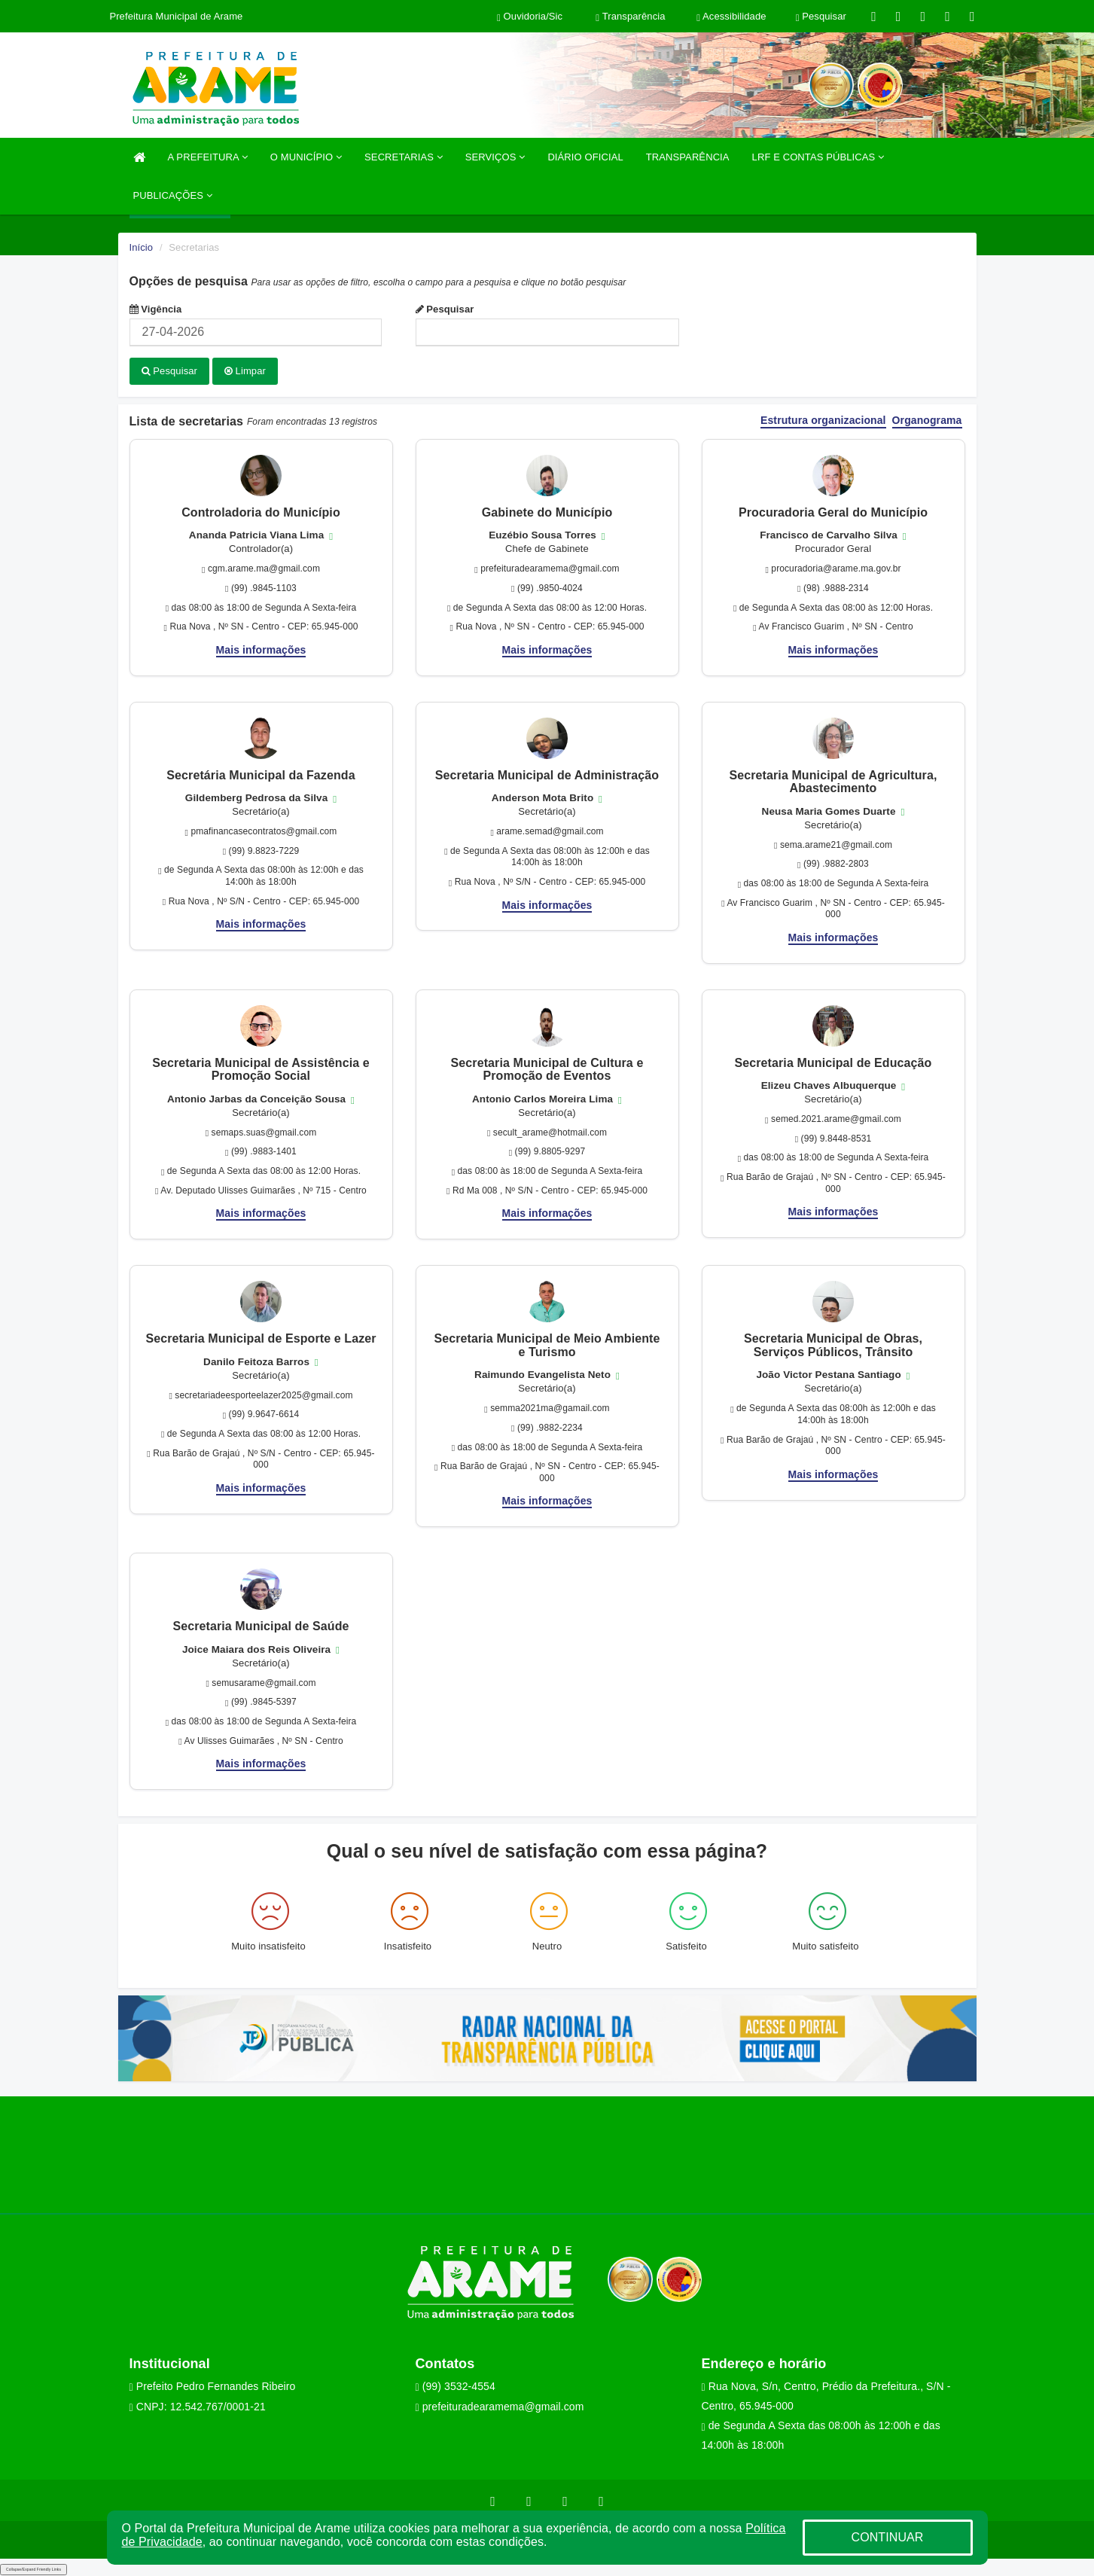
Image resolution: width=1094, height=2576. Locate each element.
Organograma (927, 419)
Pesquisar (445, 309)
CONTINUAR (887, 2537)
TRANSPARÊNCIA (688, 157)
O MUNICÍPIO (306, 157)
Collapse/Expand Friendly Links (33, 2568)
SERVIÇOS (495, 157)
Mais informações (261, 648)
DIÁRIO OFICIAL (585, 157)
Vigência (156, 309)
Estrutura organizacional (823, 419)
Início (142, 247)
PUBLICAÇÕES (172, 195)
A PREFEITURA (208, 157)
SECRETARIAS (403, 157)
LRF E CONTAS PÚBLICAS (818, 157)
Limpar (245, 370)
